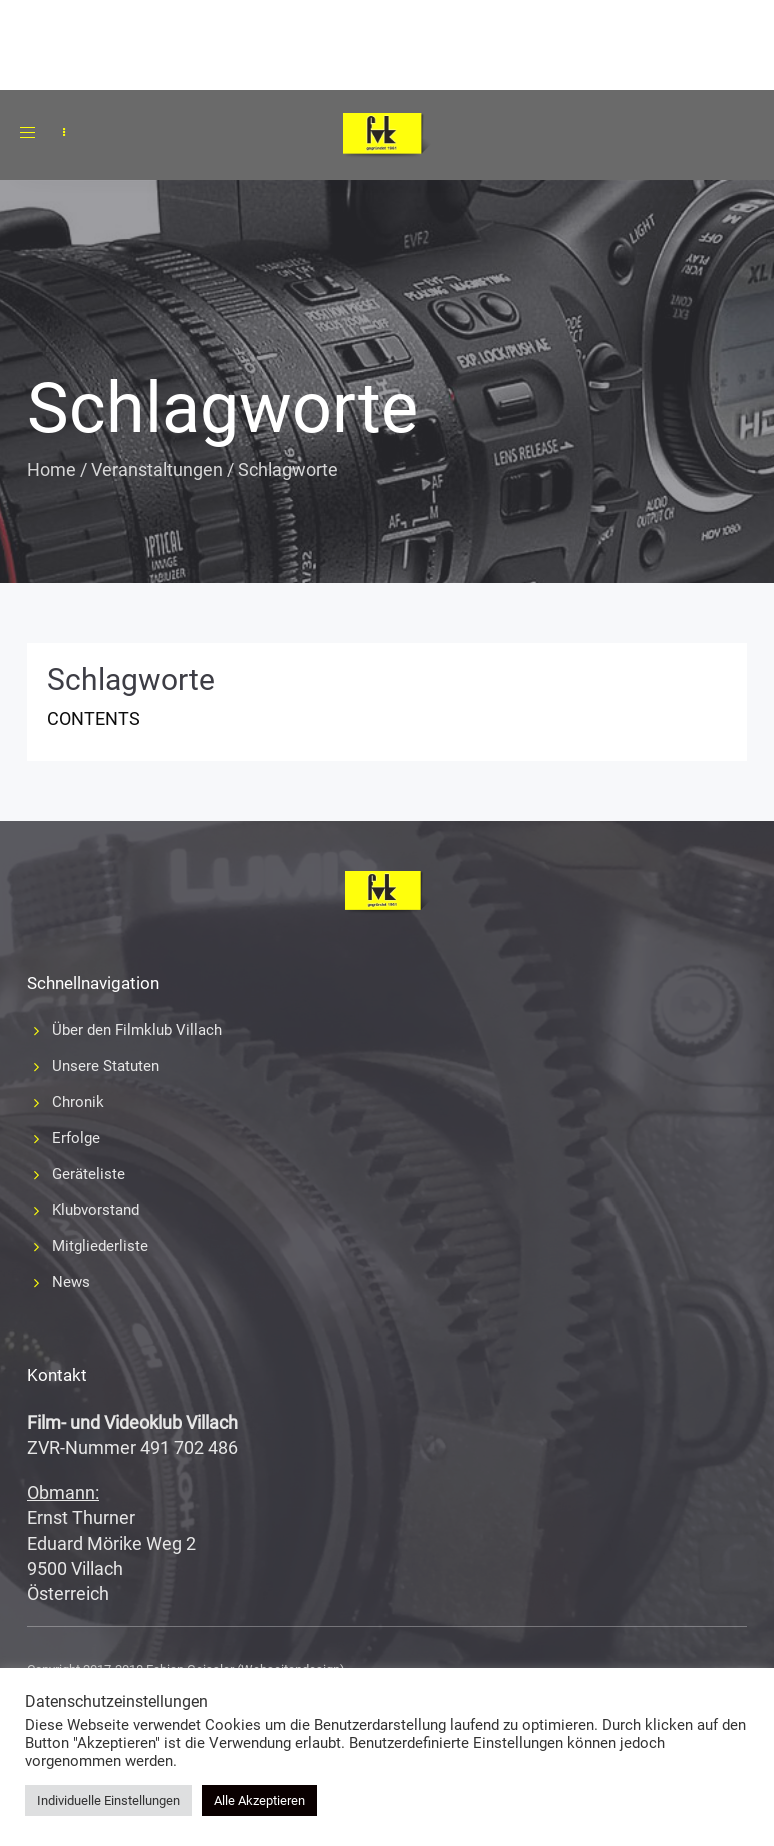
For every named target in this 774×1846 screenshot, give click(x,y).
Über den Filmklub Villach (137, 1030)
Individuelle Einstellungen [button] (108, 1800)
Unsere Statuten (105, 1066)
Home (51, 469)
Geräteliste (88, 1174)
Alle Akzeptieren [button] (259, 1800)
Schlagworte (131, 679)
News (71, 1282)
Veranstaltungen (157, 469)
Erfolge (76, 1138)
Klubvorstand (95, 1210)
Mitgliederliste (100, 1246)
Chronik (78, 1102)
